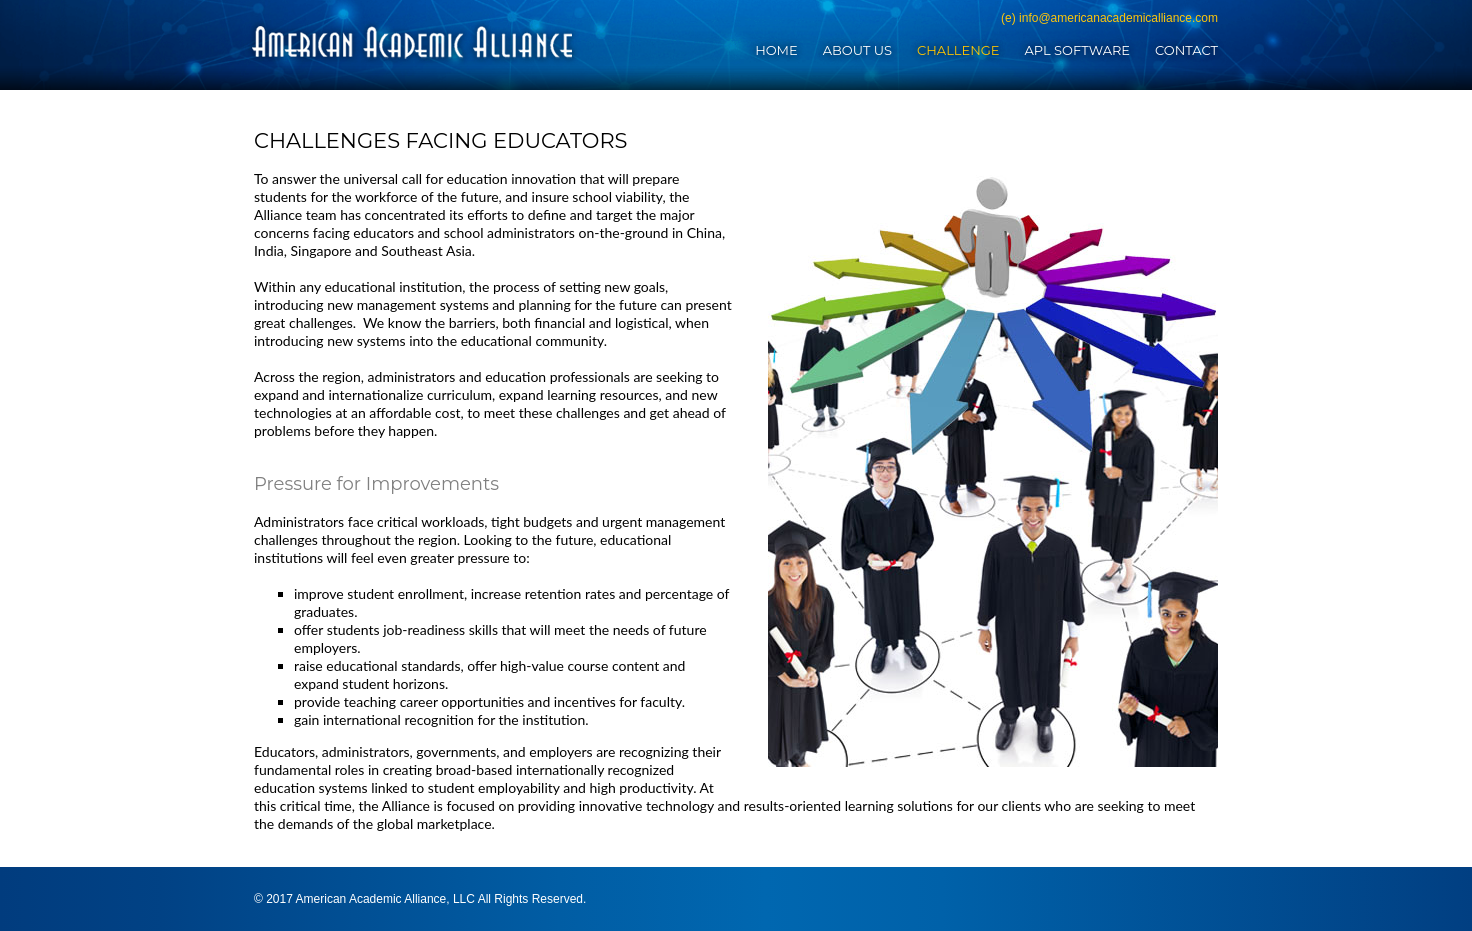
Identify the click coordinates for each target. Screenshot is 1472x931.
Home (776, 50)
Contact (1186, 50)
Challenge (958, 50)
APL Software (1077, 50)
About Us (857, 50)
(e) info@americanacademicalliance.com (1109, 18)
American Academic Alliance (412, 42)
